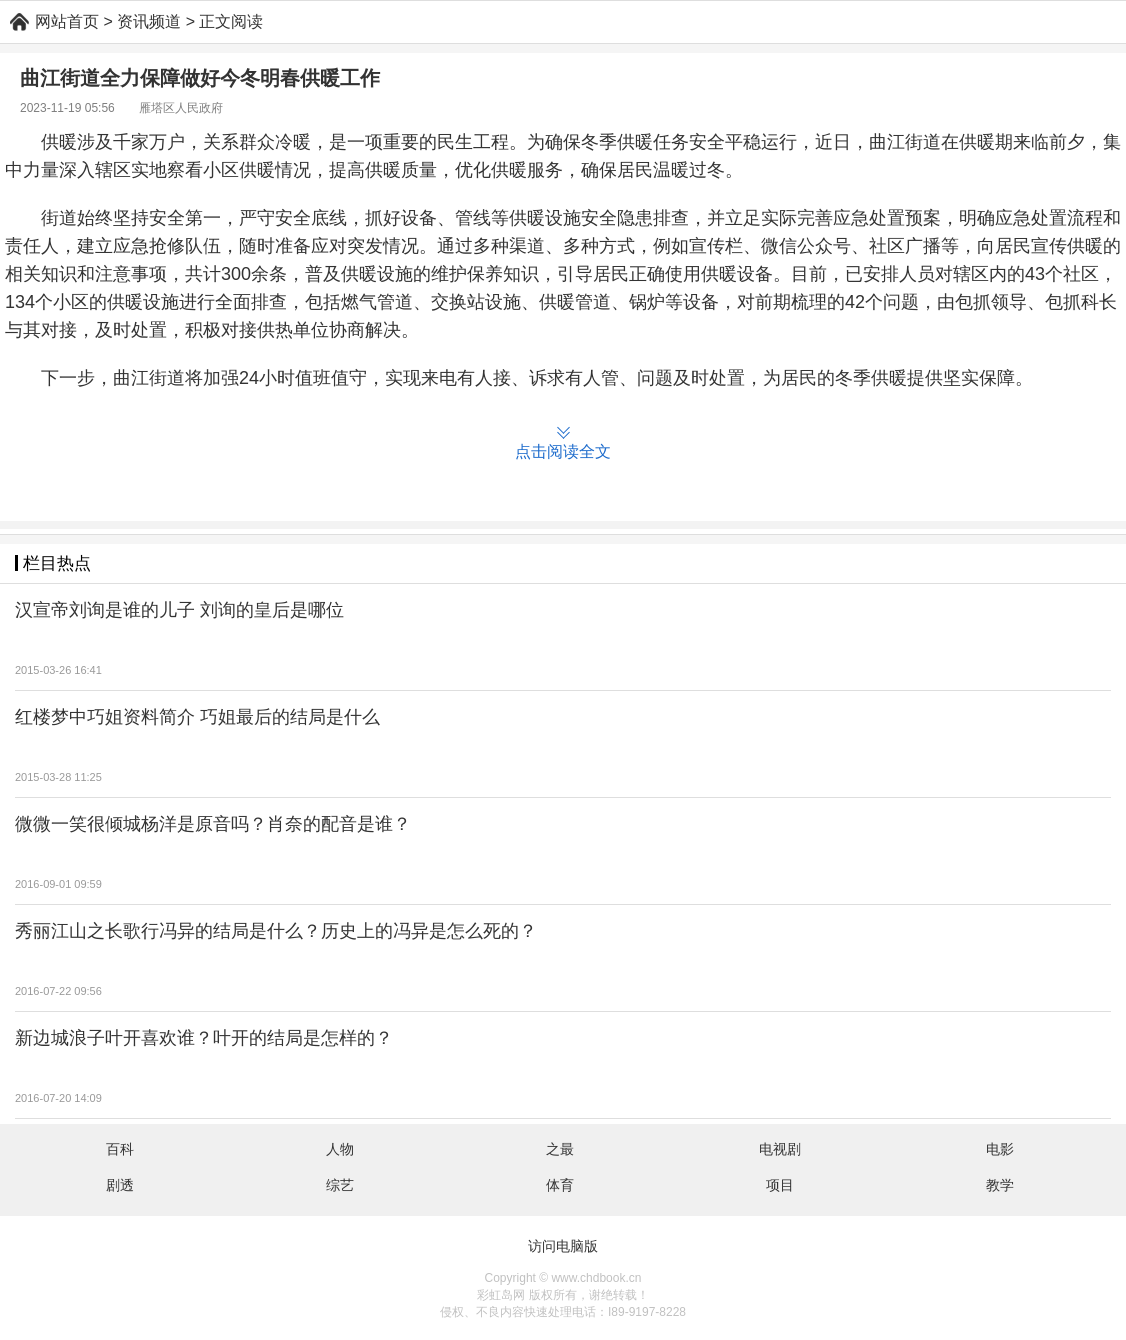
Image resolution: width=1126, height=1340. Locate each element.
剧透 (120, 1185)
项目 (780, 1185)
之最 (560, 1149)
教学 (1000, 1185)
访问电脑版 (563, 1246)
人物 (340, 1149)
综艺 (340, 1185)
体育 (560, 1185)
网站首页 (67, 21)
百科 (120, 1149)
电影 (1000, 1149)
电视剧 (780, 1149)
